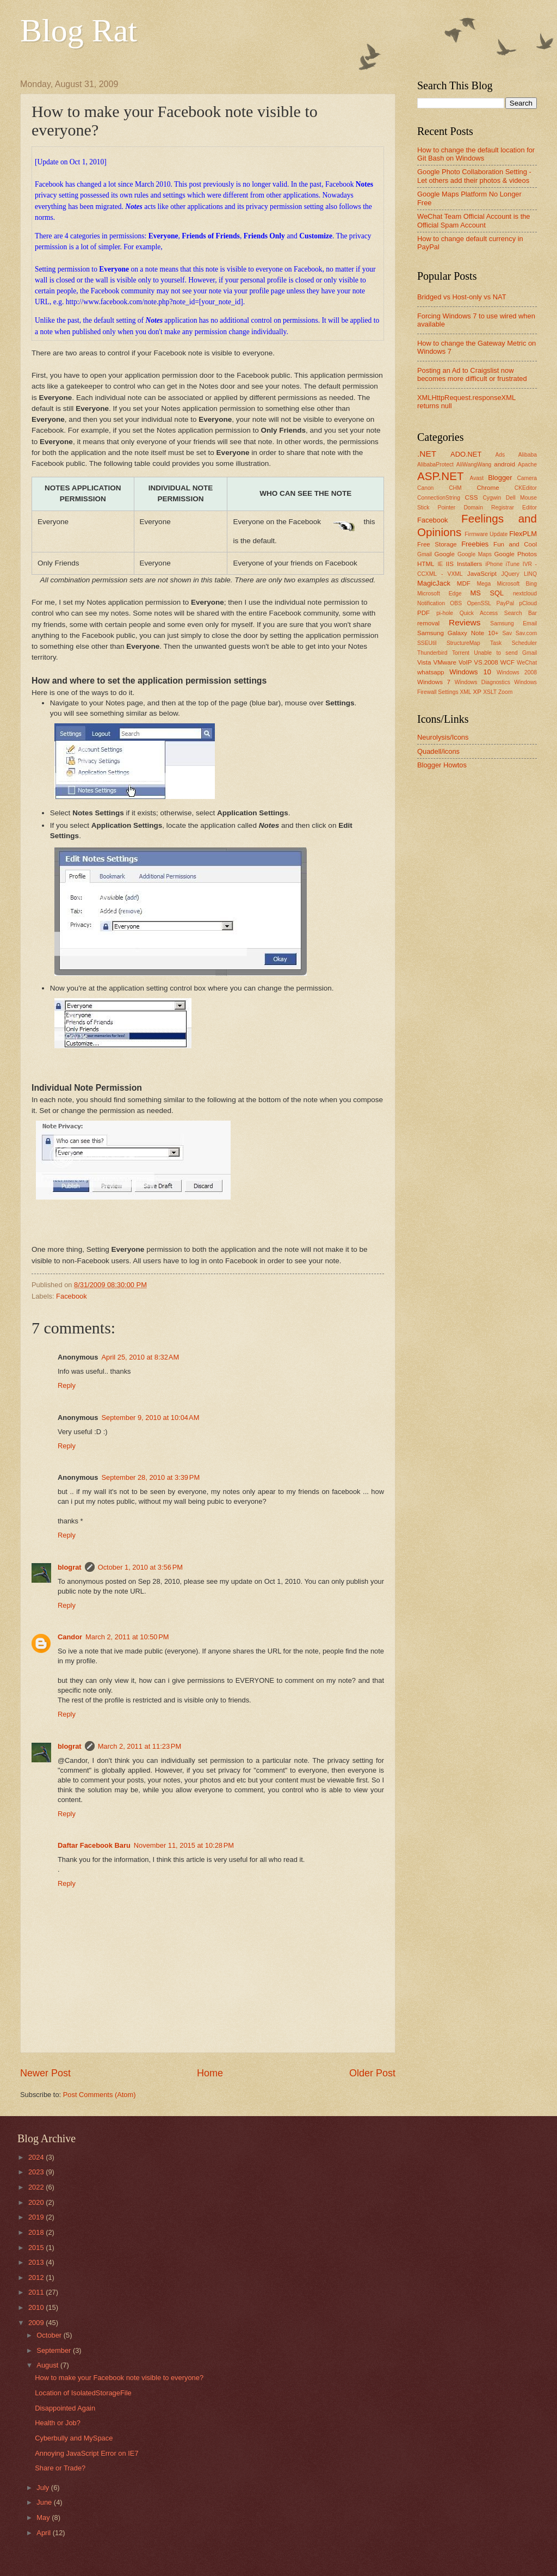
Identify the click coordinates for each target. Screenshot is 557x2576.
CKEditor (526, 488)
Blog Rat (78, 30)
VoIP (465, 662)
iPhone (494, 564)
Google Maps (474, 554)
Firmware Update (486, 534)
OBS (456, 603)
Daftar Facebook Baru (94, 1845)
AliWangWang (473, 465)
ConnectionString (438, 498)
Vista (424, 662)
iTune (512, 564)
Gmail (424, 554)
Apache (527, 465)
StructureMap (463, 643)
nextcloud (525, 594)
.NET (426, 453)
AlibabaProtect (435, 465)
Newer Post (45, 2073)
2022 (37, 2187)
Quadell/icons (438, 751)
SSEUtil (426, 643)
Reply (67, 1385)
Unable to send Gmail (505, 653)
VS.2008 (486, 662)
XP (477, 691)
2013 (37, 2262)
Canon (425, 488)
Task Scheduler (513, 643)
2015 (37, 2247)
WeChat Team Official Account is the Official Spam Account (473, 220)
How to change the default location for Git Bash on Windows (476, 154)
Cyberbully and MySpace (74, 2438)
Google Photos (515, 554)
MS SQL (487, 593)
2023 (37, 2172)
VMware (444, 662)
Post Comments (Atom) (99, 2095)
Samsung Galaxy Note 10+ (458, 633)
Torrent (460, 653)
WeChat (527, 663)
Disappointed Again (65, 2408)
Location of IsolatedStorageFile (83, 2393)
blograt (70, 1567)
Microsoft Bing (517, 584)
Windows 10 (470, 672)
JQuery (510, 574)
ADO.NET (465, 454)
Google (445, 554)
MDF (464, 583)
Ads (500, 455)
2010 (37, 2307)
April (44, 2533)
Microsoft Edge (439, 594)
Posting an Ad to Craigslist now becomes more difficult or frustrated (472, 374)
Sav (507, 633)
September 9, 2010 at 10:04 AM (150, 1417)
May (44, 2517)
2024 (37, 2157)
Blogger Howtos (442, 765)
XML (465, 692)
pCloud (528, 603)
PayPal (505, 603)
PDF (423, 613)
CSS (471, 497)
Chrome (487, 487)
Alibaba (527, 455)
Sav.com (526, 633)
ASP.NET (440, 476)
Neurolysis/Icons (442, 737)
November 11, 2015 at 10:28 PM (184, 1845)
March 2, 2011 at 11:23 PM (140, 1746)
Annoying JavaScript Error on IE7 (86, 2453)
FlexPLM (523, 534)
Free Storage (437, 544)
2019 (37, 2217)
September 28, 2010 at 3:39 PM (150, 1477)
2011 (37, 2292)
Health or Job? (58, 2423)
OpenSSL (479, 603)
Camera (527, 478)
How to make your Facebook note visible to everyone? (119, 2378)
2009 (37, 2323)
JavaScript (482, 573)
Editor (529, 508)
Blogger (500, 478)
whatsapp (430, 672)
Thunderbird (432, 653)
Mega (483, 584)
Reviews (464, 622)
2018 (37, 2232)
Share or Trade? (60, 2468)
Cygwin (491, 498)
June (45, 2502)
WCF (507, 662)
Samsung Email (513, 623)
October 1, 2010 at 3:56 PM (140, 1567)
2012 (37, 2277)
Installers (469, 564)
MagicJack (433, 583)
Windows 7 (433, 682)
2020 (37, 2202)
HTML (426, 564)
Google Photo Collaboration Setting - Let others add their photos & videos (474, 176)
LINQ (530, 574)
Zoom (505, 692)
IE (440, 564)
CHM (455, 488)
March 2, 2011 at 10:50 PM (127, 1637)
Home (210, 2073)
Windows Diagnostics (482, 682)
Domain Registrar (488, 508)
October (49, 2335)
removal (428, 623)
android (504, 464)
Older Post (372, 2073)
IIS (450, 564)
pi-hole (444, 613)
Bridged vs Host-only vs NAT (461, 297)
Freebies (474, 544)
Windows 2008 (517, 672)
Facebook (71, 1296)
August (48, 2365)
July (43, 2487)
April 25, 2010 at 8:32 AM (140, 1357)
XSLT (490, 692)
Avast (476, 478)
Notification (431, 603)
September (54, 2350)
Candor (70, 1637)
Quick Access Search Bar (498, 613)
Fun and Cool (515, 544)
